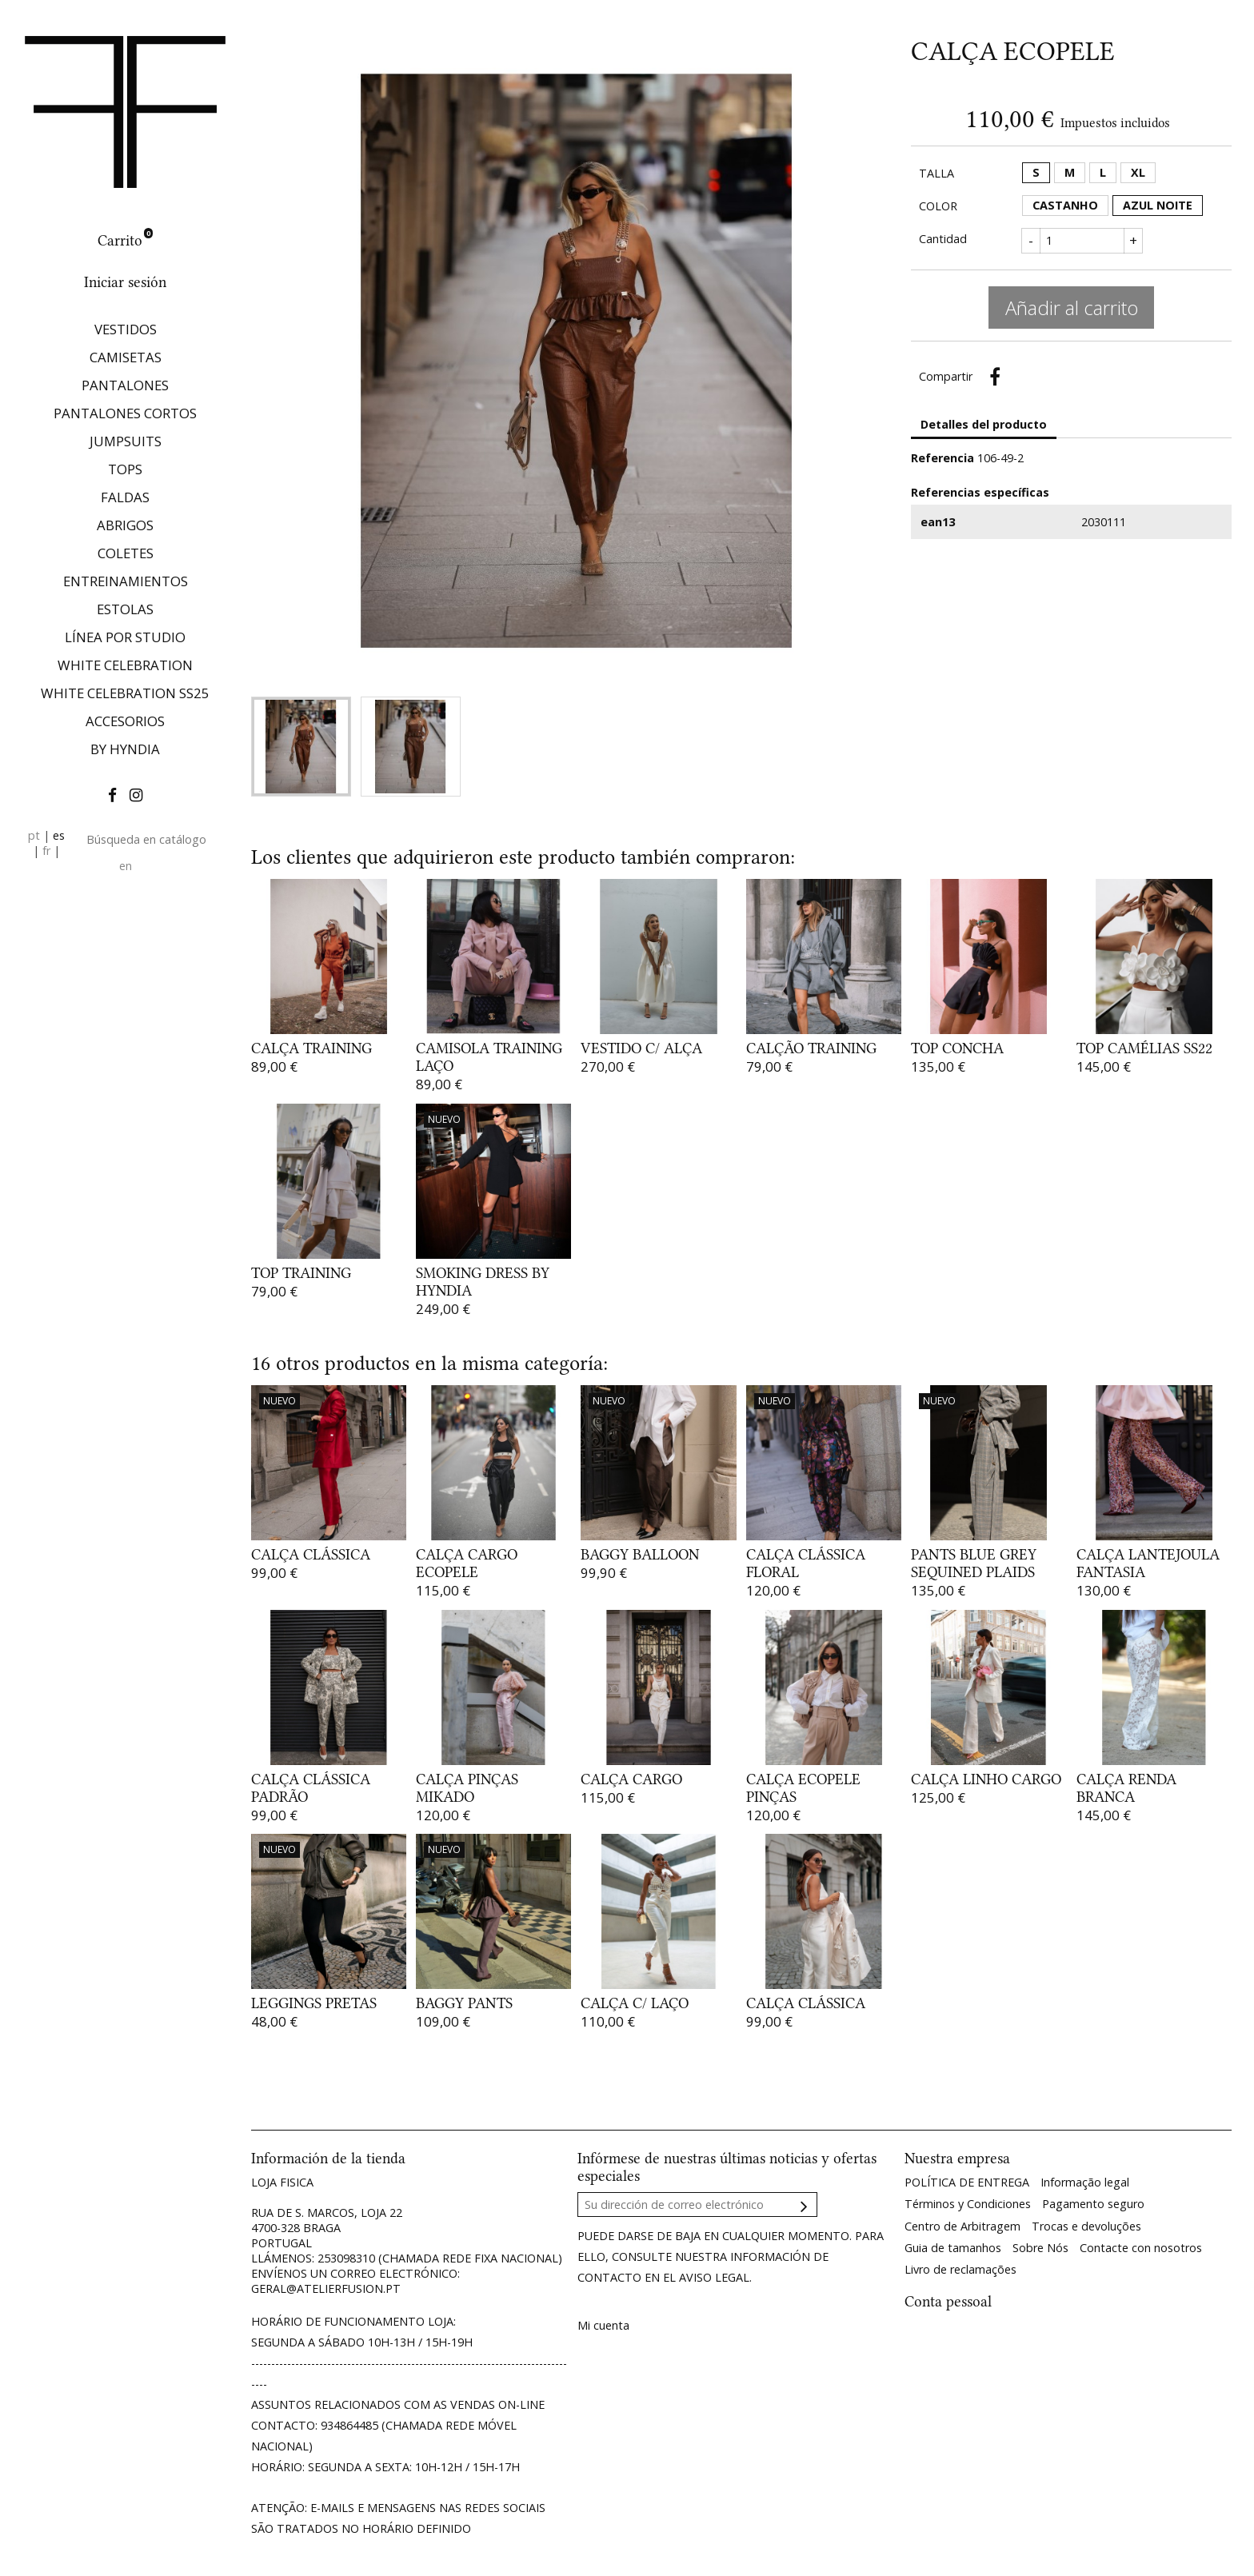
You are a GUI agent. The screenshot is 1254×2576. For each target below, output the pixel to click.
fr (46, 850)
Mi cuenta (603, 2325)
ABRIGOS (125, 525)
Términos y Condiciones (968, 2203)
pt (34, 835)
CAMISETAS (126, 357)
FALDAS (125, 497)
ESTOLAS (125, 609)
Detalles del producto (984, 424)
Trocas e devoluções (1086, 2226)
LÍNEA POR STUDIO (125, 637)
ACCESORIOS (125, 721)
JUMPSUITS (126, 441)
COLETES (126, 553)
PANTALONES (125, 385)
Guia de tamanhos (953, 2247)
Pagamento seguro (1093, 2203)
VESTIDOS (125, 329)
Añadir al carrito (1071, 307)
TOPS (125, 469)
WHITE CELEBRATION (125, 665)
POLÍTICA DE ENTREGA (967, 2182)
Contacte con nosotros (1141, 2247)
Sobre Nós (1040, 2247)
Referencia (942, 457)
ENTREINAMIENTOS (125, 581)
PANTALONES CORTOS (125, 413)
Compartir (995, 376)
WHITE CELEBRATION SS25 (125, 693)
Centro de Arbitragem (962, 2226)
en (125, 865)
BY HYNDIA (125, 749)
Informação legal (1084, 2182)
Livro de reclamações (960, 2269)
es (59, 835)
